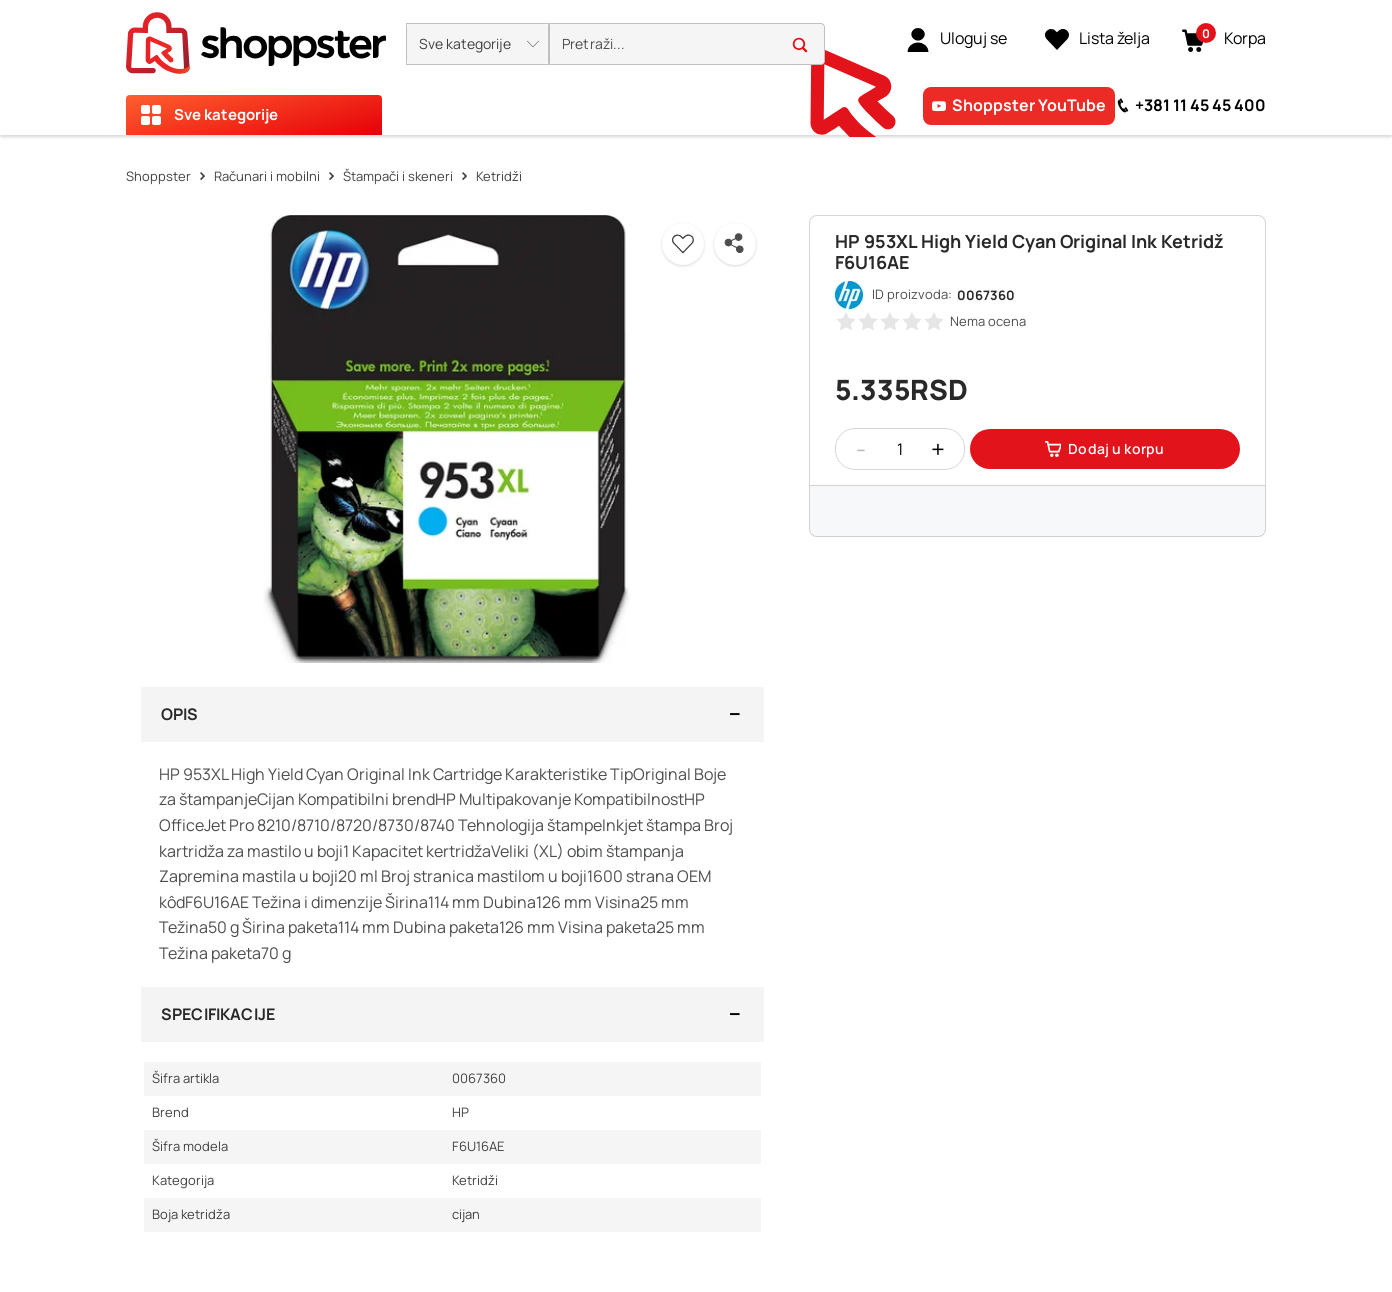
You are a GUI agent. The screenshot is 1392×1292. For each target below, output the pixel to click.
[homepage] (256, 37)
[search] (687, 44)
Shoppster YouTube (1029, 105)
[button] (477, 44)
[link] (956, 39)
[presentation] (696, 67)
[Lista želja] (1097, 39)
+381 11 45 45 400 (1200, 105)
